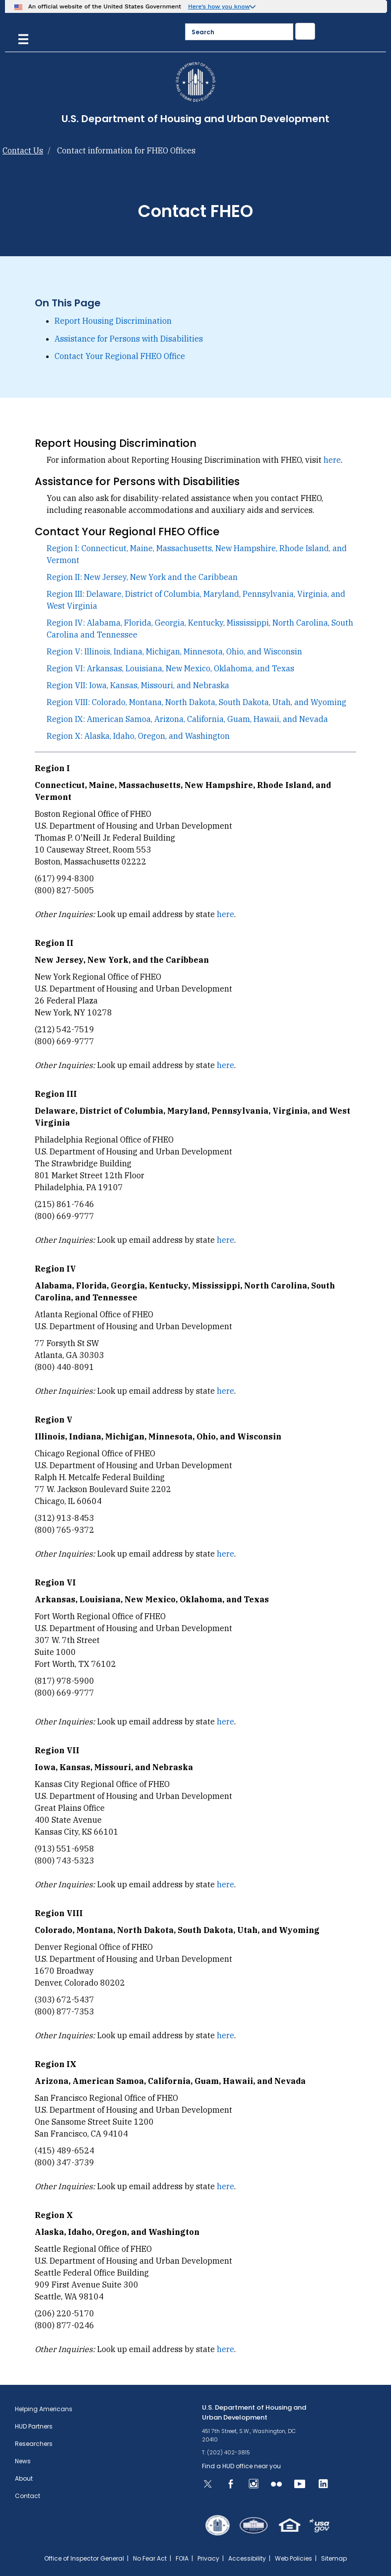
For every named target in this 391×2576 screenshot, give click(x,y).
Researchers (34, 2443)
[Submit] (305, 31)
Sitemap (334, 2558)
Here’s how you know (219, 6)
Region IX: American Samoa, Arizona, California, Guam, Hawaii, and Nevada (187, 719)
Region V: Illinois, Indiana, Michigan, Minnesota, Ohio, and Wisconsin (174, 651)
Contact (27, 2496)
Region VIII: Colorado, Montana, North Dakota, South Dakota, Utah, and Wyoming (196, 702)
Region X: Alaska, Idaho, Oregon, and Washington (138, 736)
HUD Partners (34, 2426)
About (24, 2478)
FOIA (182, 2558)
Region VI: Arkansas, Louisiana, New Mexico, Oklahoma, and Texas (170, 668)
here (332, 460)
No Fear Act (150, 2558)
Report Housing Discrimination (113, 321)
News (23, 2461)
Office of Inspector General (84, 2558)
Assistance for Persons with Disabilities (129, 339)
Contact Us (22, 150)
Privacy (208, 2558)
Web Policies (293, 2558)
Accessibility (247, 2558)
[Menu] (23, 38)
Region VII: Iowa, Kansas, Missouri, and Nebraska (138, 685)
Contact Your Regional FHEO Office (120, 356)
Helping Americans (43, 2409)
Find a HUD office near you (241, 2466)
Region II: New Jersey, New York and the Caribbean (142, 577)
